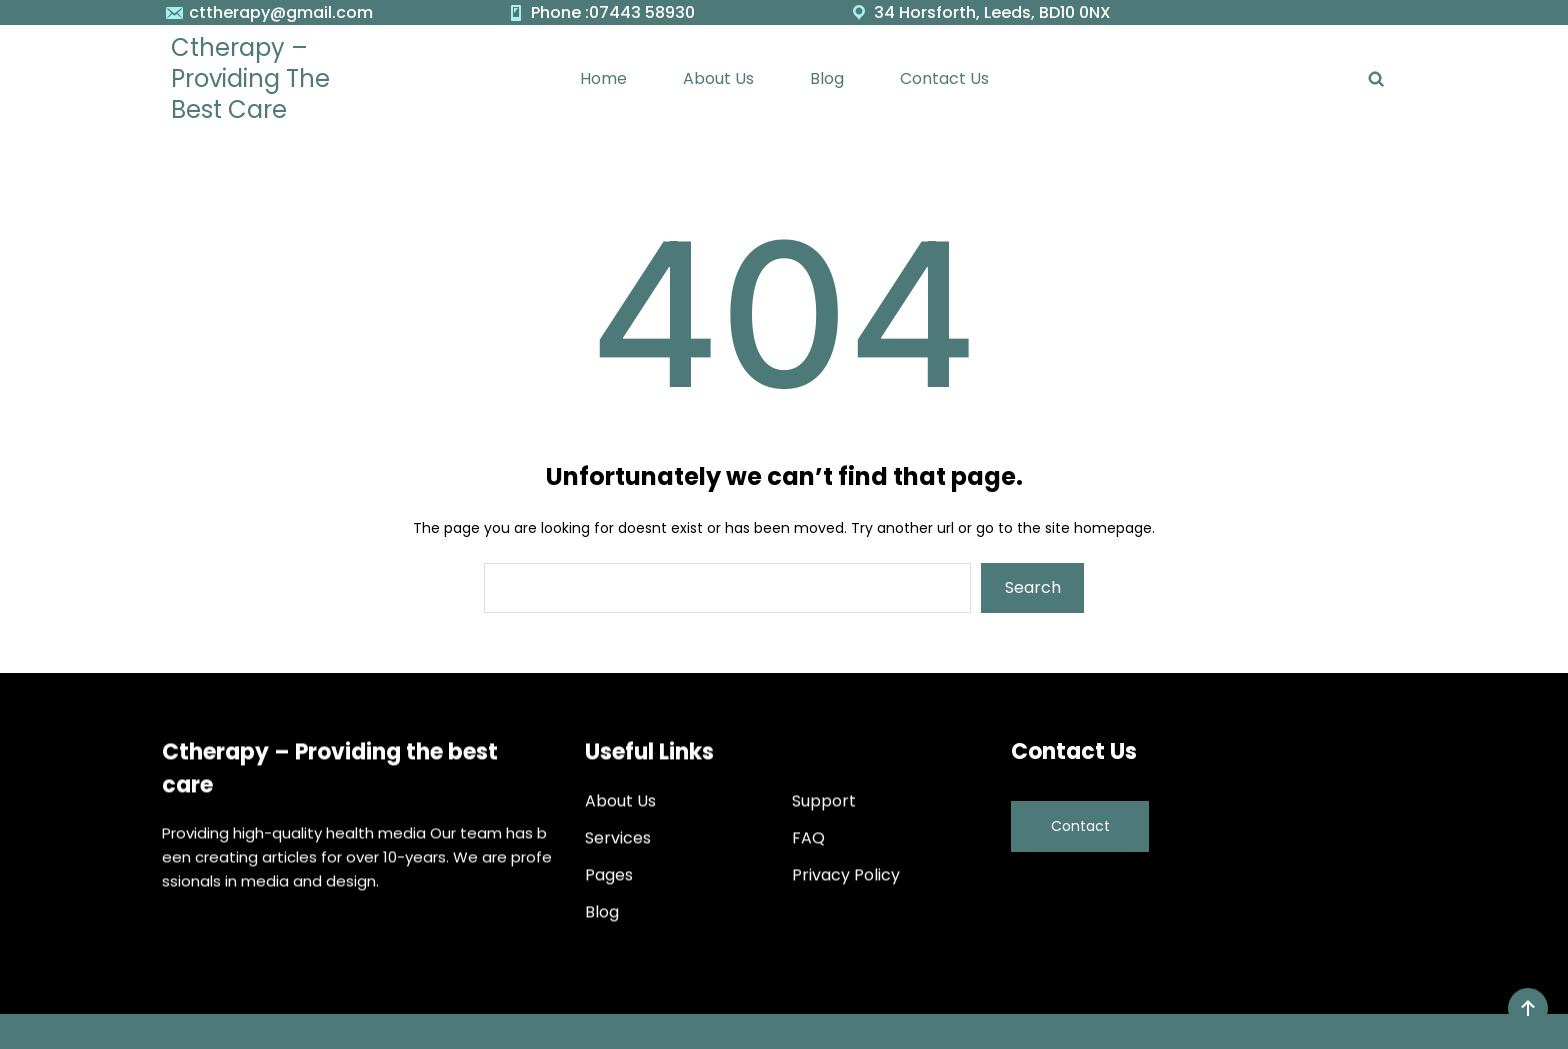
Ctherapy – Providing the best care (250, 78)
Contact (1080, 821)
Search (1033, 587)
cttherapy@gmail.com (281, 12)
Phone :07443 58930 (613, 12)
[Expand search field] (1376, 78)
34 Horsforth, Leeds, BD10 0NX (992, 12)
